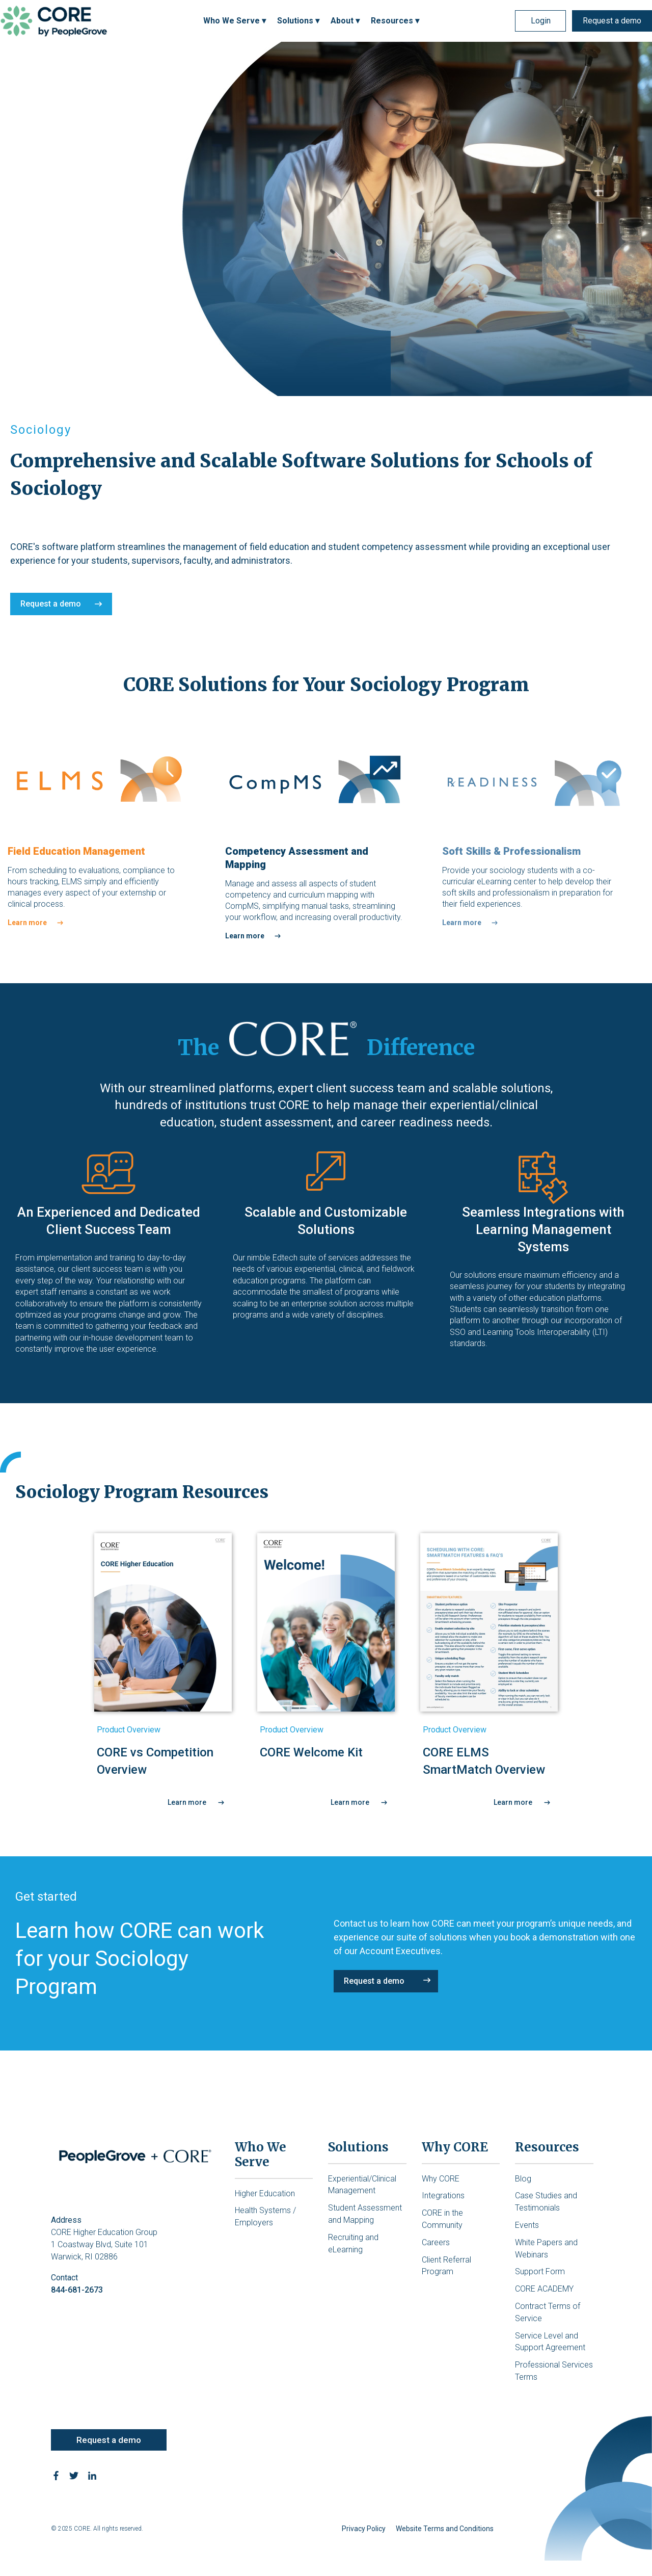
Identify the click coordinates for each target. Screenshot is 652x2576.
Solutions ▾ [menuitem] (298, 20)
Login (541, 20)
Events (527, 2225)
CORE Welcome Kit (311, 1752)
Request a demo (612, 20)
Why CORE (440, 2179)
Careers (436, 2242)
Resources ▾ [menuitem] (395, 20)
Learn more (27, 922)
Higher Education (265, 2193)
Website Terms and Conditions (445, 2529)
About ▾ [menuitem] (345, 20)
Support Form (540, 2271)
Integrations (443, 2195)
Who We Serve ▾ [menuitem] (234, 20)
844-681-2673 (77, 2290)
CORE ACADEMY (544, 2289)
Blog (523, 2179)
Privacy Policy (364, 2529)
